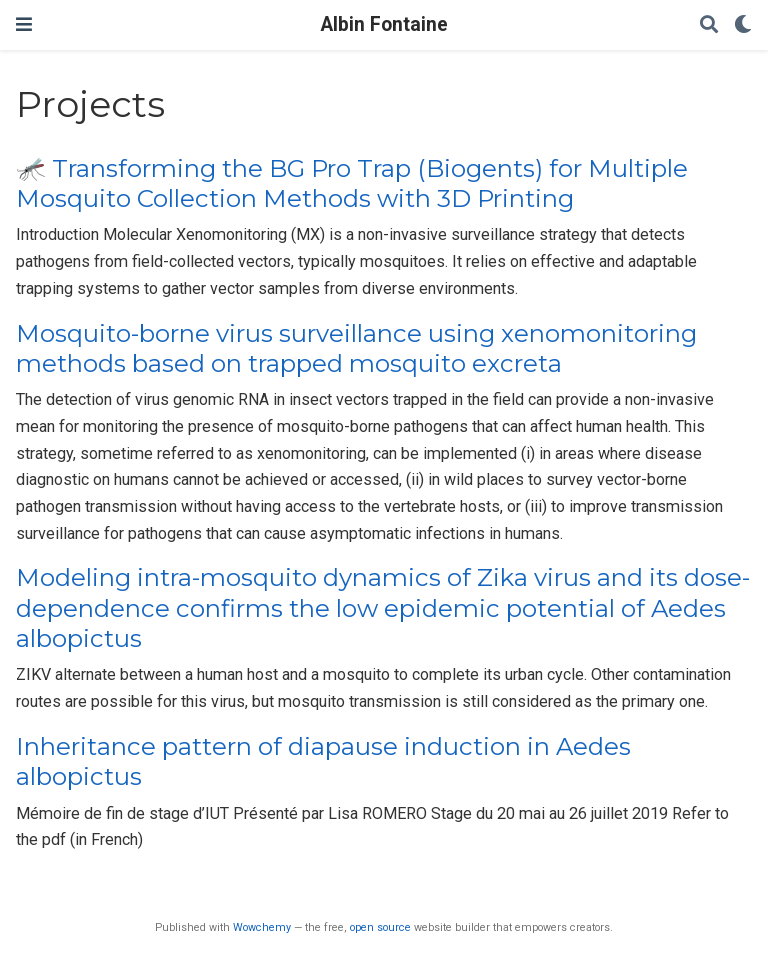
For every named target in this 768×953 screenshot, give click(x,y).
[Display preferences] (743, 25)
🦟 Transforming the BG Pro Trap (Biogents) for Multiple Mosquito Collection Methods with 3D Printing (352, 183)
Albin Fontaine (384, 24)
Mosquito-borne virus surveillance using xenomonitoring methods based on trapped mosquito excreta (356, 348)
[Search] (709, 25)
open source (380, 927)
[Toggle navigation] (24, 24)
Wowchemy (262, 927)
